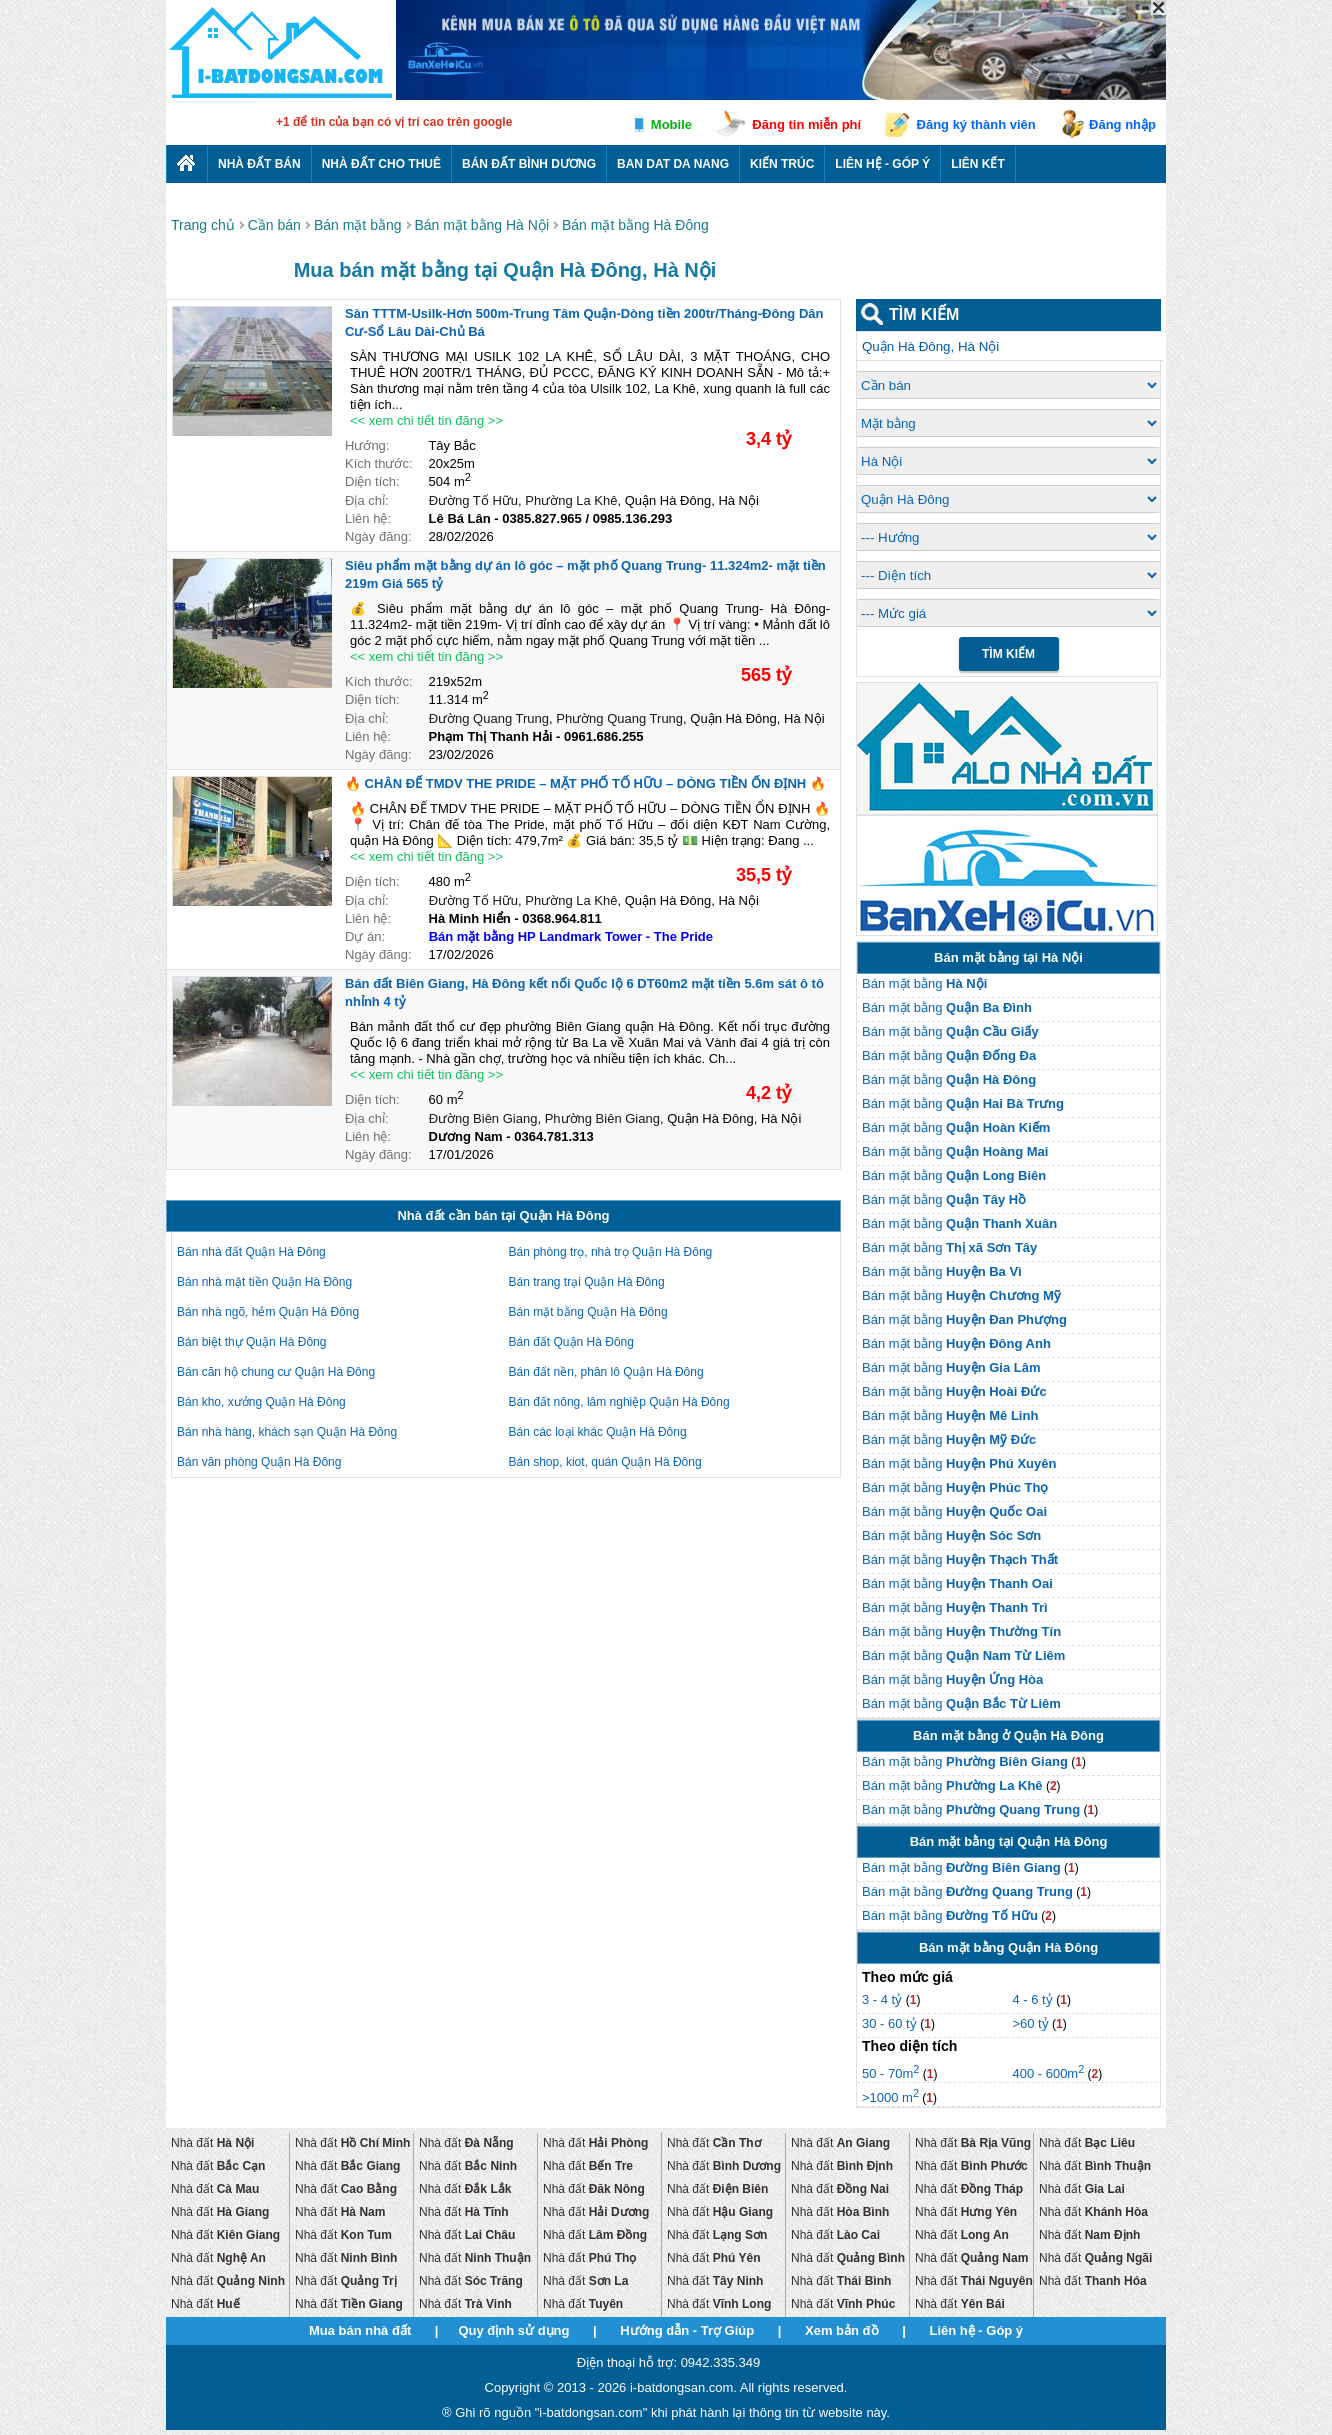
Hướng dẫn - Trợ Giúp (687, 2330)
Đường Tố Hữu (473, 500)
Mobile (671, 124)
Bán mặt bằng (924, 983)
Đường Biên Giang (483, 1118)
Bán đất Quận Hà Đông (571, 1342)
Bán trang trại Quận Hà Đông (587, 1282)
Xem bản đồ (842, 2330)
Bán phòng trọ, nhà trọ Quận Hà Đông (611, 1252)
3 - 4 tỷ (884, 1999)
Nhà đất (212, 2143)
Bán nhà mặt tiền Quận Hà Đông (264, 1282)
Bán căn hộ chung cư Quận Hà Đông (276, 1372)
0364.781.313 (554, 1136)
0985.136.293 (633, 518)
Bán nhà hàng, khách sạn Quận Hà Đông (287, 1432)
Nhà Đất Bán (259, 164)
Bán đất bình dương (529, 164)
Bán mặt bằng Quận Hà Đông (588, 1312)
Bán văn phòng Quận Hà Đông (259, 1462)
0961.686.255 (604, 736)
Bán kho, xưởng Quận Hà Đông (261, 1402)
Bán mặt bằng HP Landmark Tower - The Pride (571, 936)
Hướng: (367, 445)
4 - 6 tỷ (1034, 1999)
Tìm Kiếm (1008, 654)
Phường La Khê (571, 500)
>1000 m (890, 2097)
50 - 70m (890, 2073)
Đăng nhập (1122, 124)
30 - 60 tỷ (891, 2023)
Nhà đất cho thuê (381, 164)
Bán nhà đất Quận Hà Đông (251, 1252)
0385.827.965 (542, 518)
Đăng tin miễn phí (806, 124)
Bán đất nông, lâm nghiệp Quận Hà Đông (619, 1402)
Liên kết (978, 164)
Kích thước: (379, 463)
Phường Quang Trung (619, 718)
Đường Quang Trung (489, 718)
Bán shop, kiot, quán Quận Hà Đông (605, 1462)
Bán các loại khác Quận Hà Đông (598, 1432)
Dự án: (365, 936)
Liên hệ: (368, 518)
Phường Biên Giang (602, 1118)
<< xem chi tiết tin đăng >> (426, 420)
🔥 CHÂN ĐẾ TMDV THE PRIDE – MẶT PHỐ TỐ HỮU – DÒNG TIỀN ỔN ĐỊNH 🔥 (585, 783)
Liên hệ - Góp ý (882, 164)
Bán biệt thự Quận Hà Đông (251, 1342)
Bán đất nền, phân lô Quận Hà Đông (606, 1372)
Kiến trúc (782, 164)
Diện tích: (372, 481)
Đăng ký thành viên (976, 124)
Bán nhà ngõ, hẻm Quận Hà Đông (268, 1312)
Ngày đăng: (378, 536)
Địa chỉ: (367, 500)
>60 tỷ (1030, 2023)
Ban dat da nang (673, 164)
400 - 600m (1048, 2073)
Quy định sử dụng (513, 2330)
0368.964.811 (562, 918)
